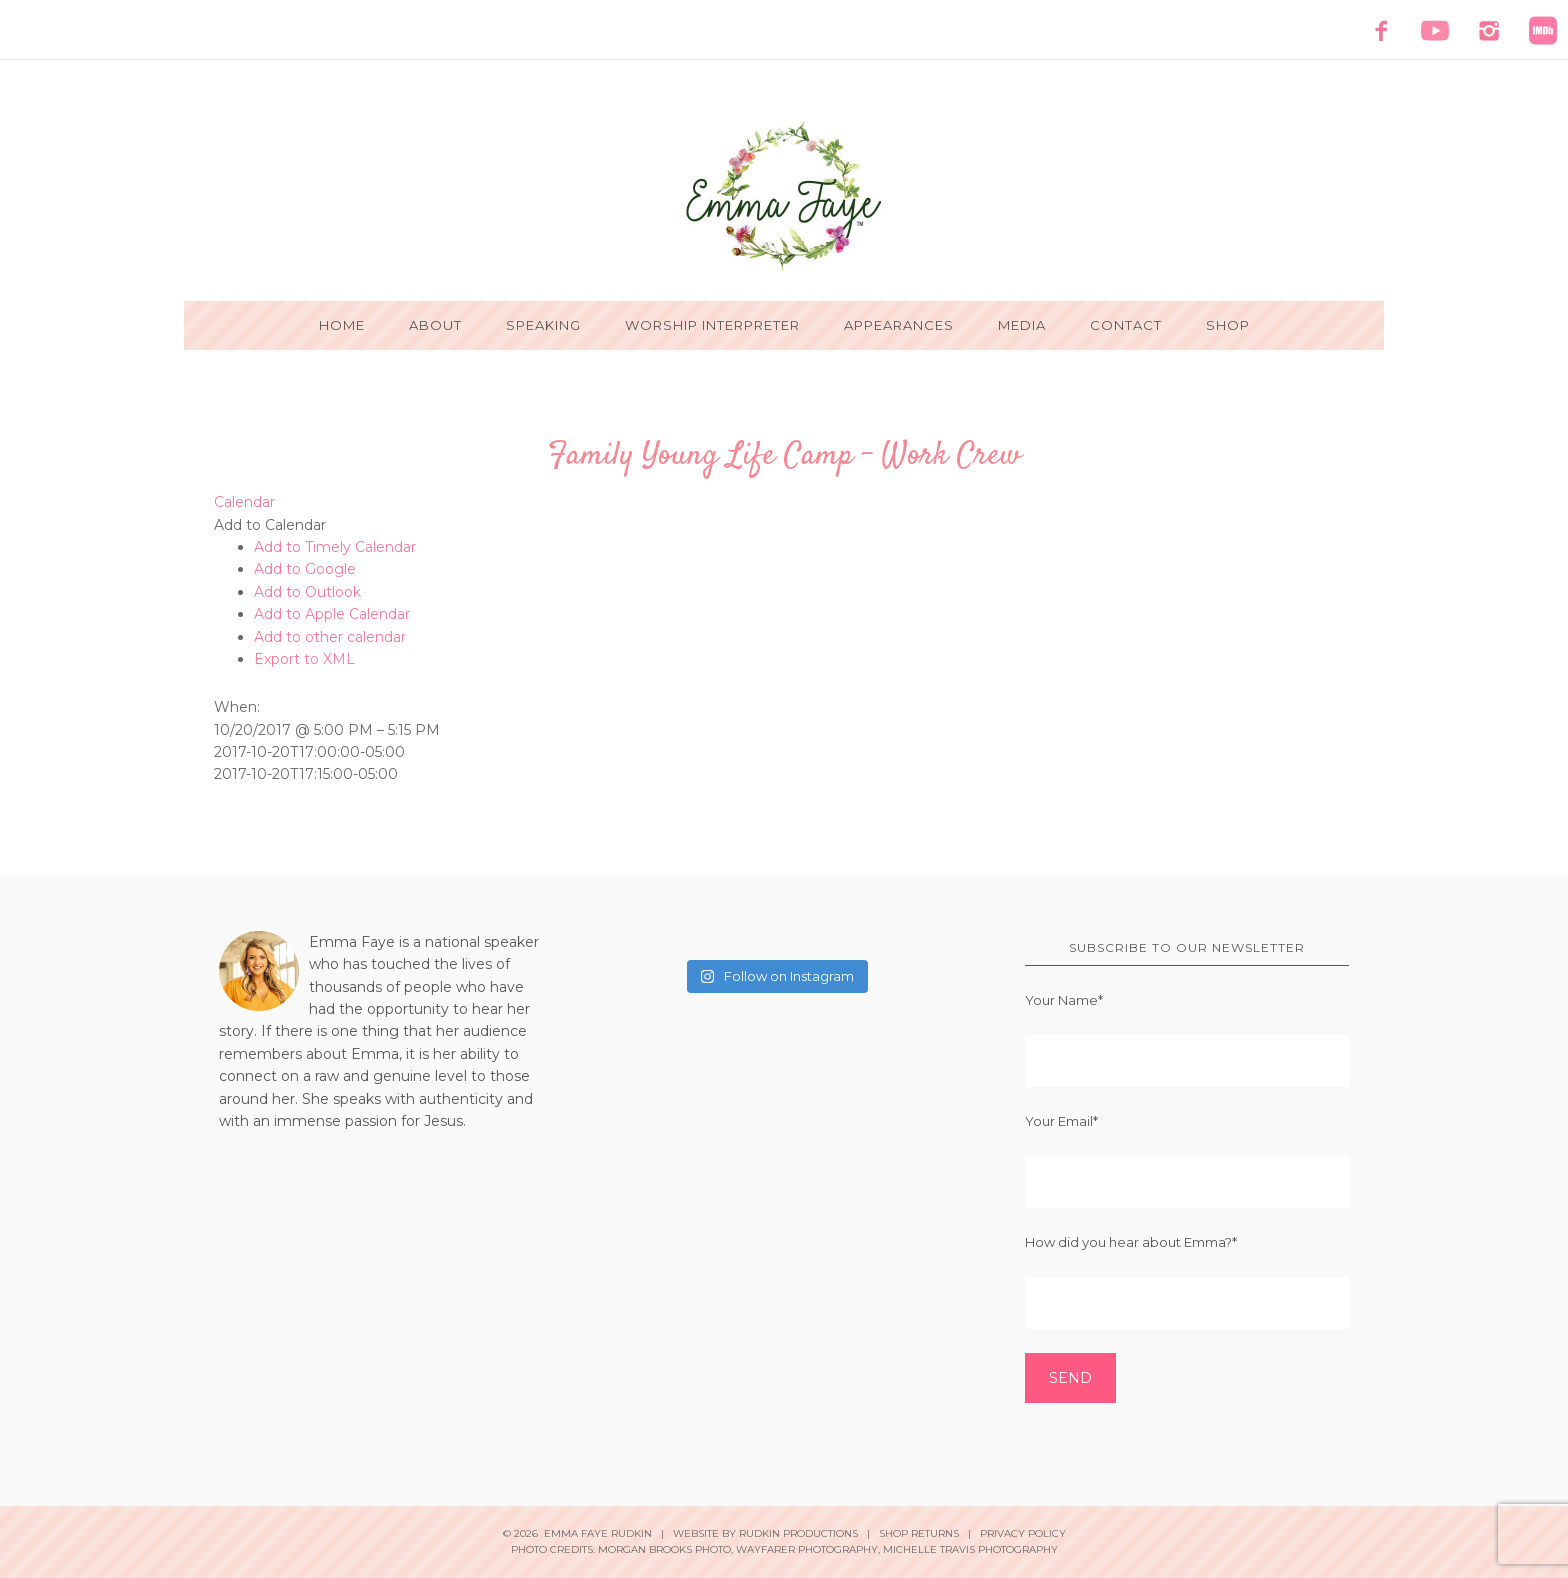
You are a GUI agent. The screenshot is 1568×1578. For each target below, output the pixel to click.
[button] (270, 525)
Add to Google (305, 569)
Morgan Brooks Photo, (665, 1549)
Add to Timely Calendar (335, 547)
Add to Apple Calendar (332, 614)
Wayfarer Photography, (808, 1549)
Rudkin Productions (798, 1533)
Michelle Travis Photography (970, 1549)
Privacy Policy (1023, 1533)
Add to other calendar (330, 637)
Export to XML (304, 659)
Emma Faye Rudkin (784, 196)
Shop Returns (919, 1533)
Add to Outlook (307, 592)
